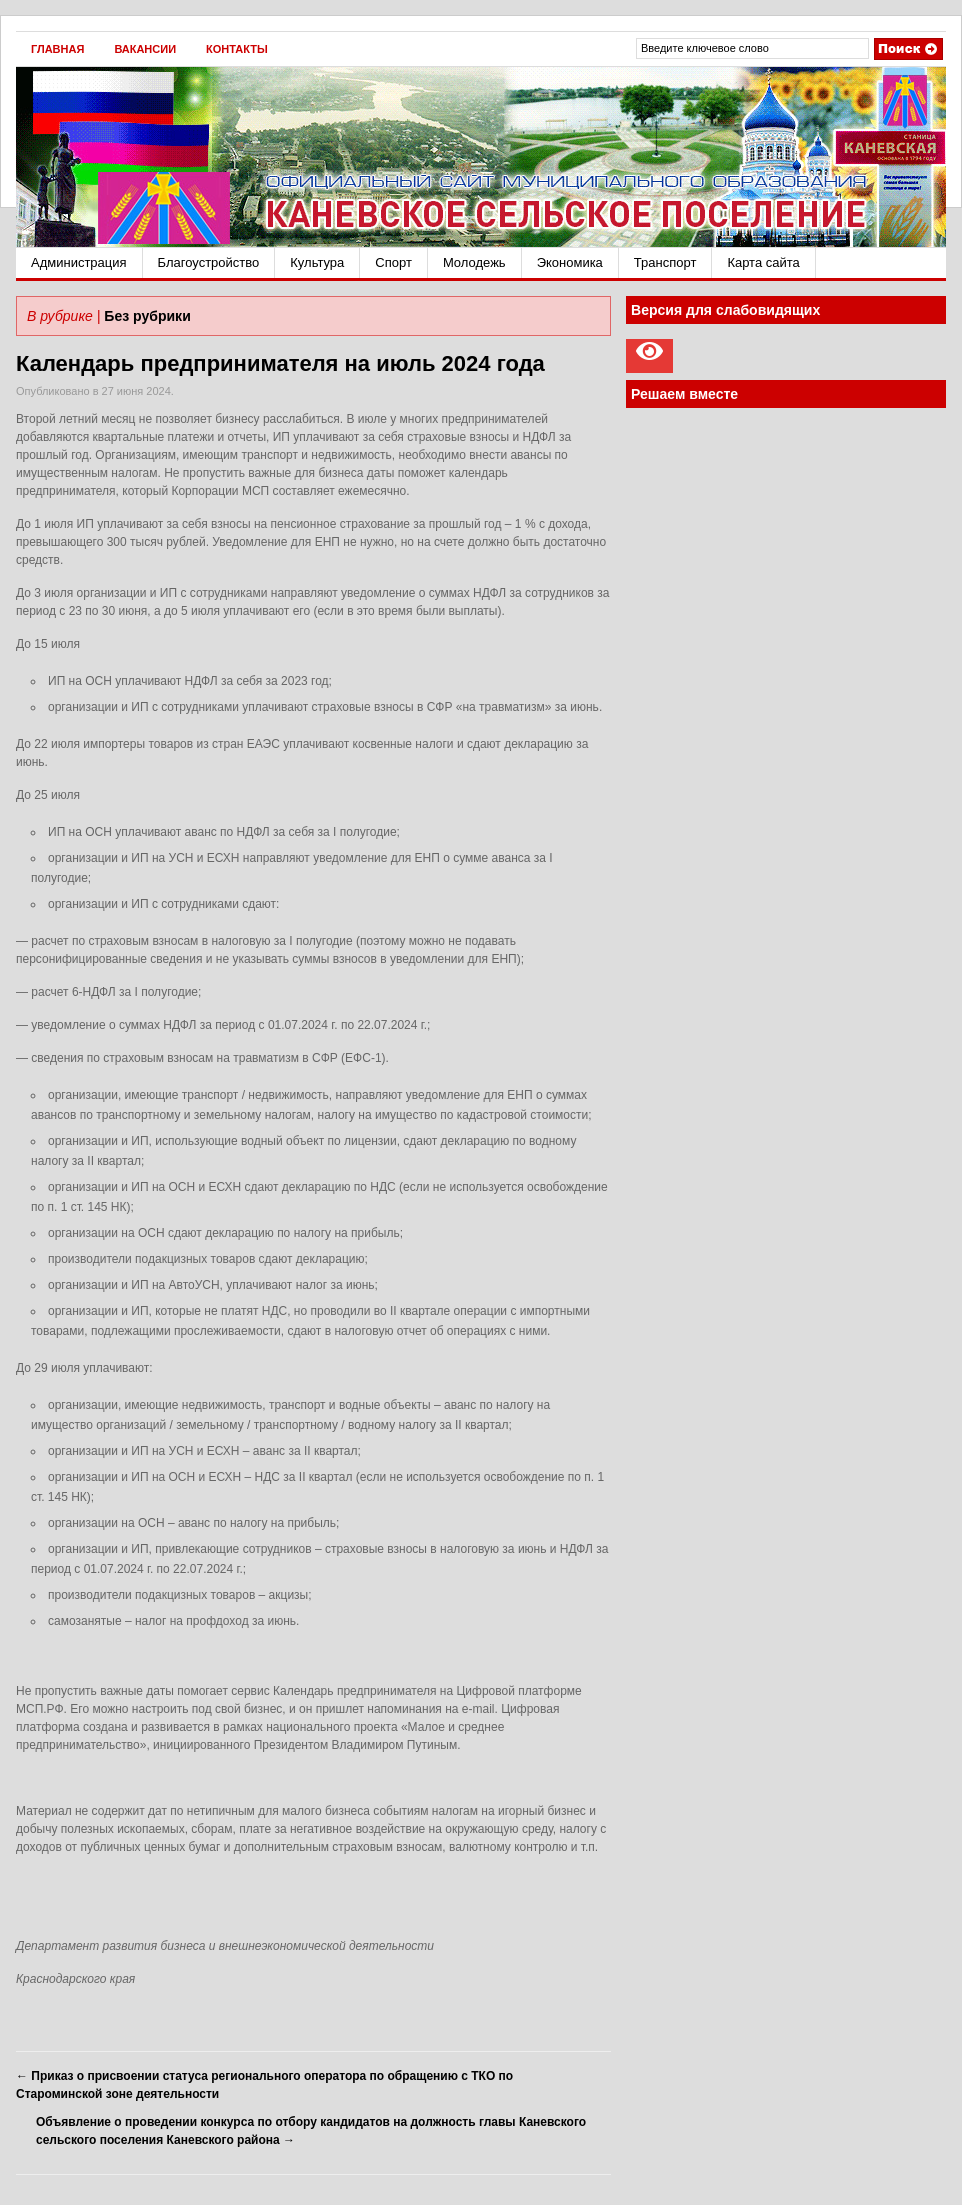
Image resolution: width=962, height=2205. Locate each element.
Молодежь (474, 262)
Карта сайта (763, 262)
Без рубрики (147, 316)
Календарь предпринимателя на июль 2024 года (280, 363)
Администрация (79, 262)
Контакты (237, 49)
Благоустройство (209, 262)
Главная (57, 49)
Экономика (570, 262)
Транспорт (665, 262)
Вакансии (145, 49)
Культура (317, 262)
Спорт (393, 262)
